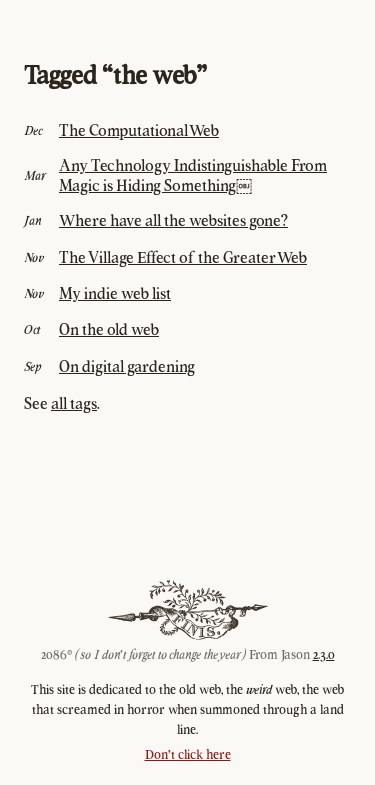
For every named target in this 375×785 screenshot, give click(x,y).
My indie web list (115, 293)
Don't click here (188, 754)
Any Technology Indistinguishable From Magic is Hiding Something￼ (193, 175)
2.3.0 (324, 654)
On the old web (109, 329)
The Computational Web (139, 130)
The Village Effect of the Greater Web (183, 257)
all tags (74, 403)
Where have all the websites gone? (173, 220)
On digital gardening (127, 366)
